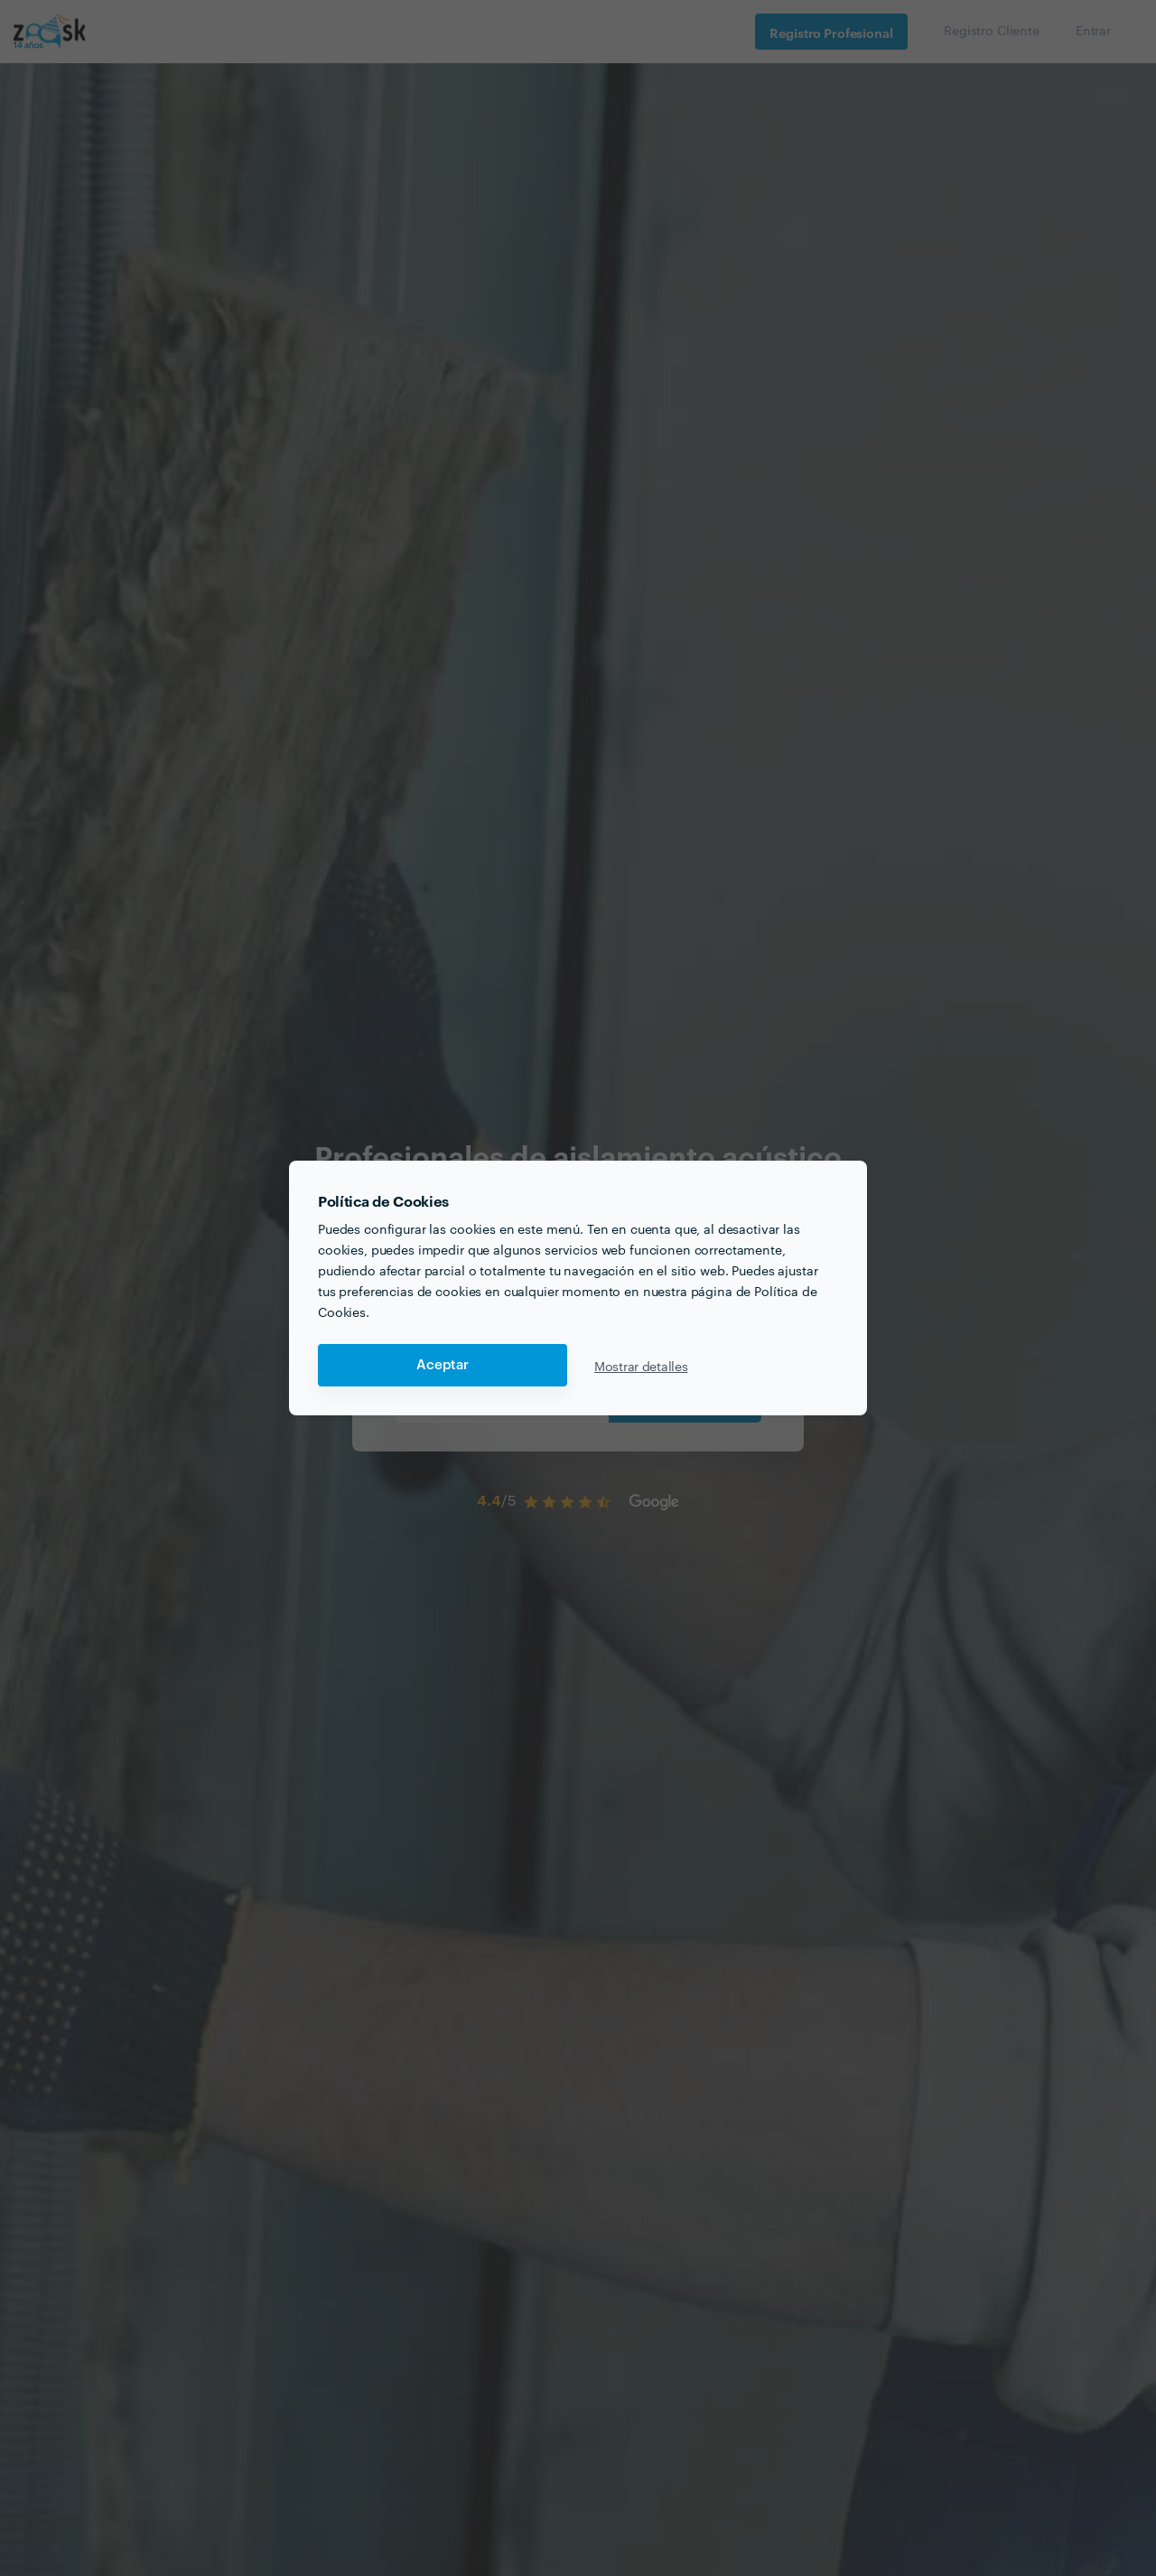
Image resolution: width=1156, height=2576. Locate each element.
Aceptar (442, 1365)
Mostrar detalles (641, 1366)
